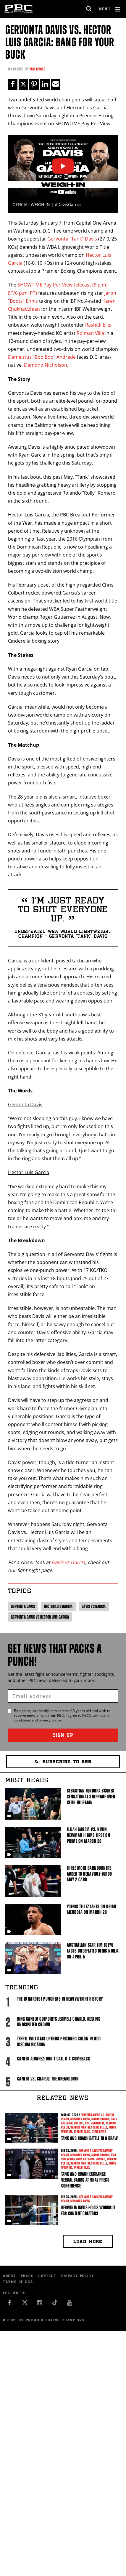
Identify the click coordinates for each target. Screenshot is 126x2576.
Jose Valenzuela (95, 2123)
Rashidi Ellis (98, 325)
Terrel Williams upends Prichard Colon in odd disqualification (59, 2041)
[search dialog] (89, 9)
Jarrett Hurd (82, 2132)
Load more (87, 2242)
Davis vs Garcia (68, 1562)
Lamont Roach (100, 2119)
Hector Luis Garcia (58, 1606)
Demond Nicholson (45, 365)
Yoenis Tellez (99, 2127)
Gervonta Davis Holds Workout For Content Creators (88, 2210)
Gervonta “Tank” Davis (72, 239)
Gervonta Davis (23, 1606)
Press (27, 2276)
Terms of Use (18, 2282)
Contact (47, 2276)
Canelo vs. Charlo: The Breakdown (48, 2079)
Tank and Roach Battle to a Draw (89, 2138)
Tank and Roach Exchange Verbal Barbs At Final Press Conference (85, 2180)
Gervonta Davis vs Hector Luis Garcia (40, 1616)
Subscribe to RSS (63, 1762)
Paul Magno (38, 69)
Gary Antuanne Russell (91, 2159)
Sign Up (63, 1736)
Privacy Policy (77, 2276)
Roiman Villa (90, 333)
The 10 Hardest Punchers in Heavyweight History (60, 1999)
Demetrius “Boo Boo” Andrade (42, 357)
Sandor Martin (80, 2127)
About (9, 2276)
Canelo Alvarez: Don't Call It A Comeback (53, 2059)
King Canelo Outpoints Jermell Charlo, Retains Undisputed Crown (58, 2022)
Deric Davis (99, 2132)
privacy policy (50, 1720)
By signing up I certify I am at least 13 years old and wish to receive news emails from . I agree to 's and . (62, 1715)
